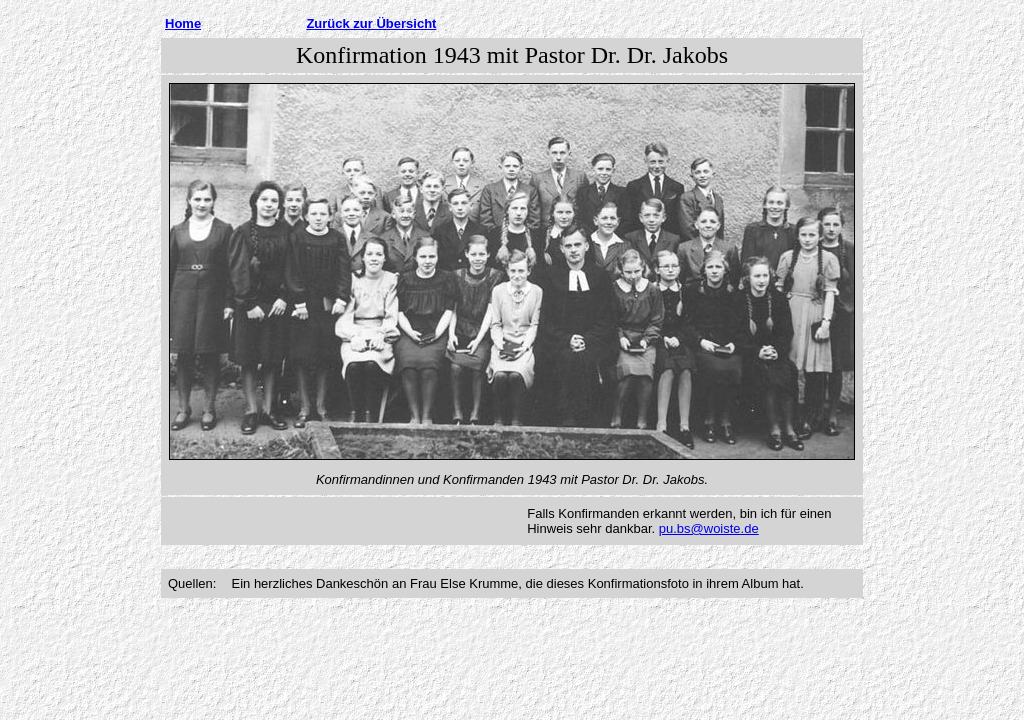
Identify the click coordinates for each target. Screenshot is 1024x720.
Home (183, 23)
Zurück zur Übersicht (371, 23)
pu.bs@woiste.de (709, 528)
